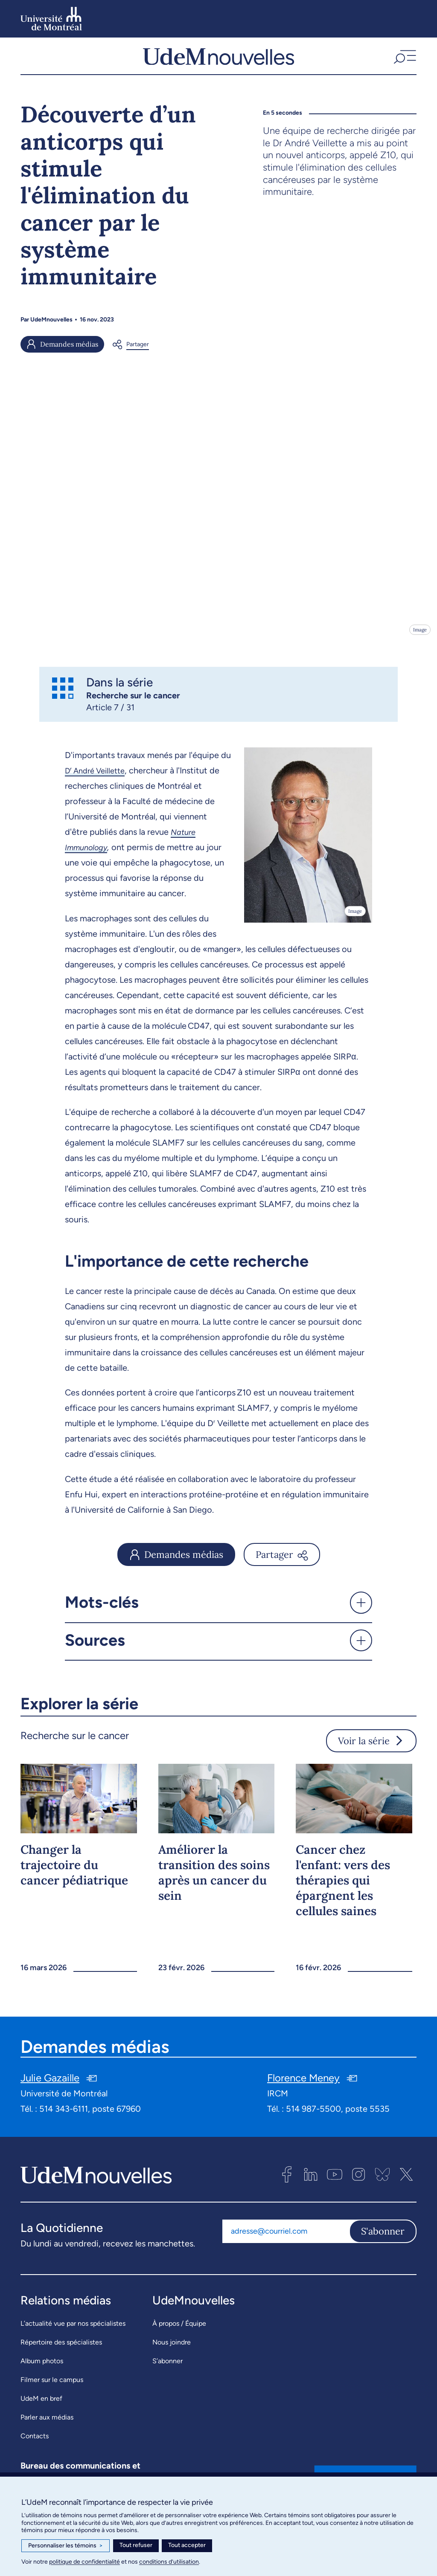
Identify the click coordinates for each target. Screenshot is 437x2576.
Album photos (41, 2369)
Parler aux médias (46, 2425)
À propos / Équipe (179, 2331)
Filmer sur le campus (51, 2388)
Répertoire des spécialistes (61, 2350)
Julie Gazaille (49, 2086)
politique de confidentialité (84, 2561)
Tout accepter (187, 2545)
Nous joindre (171, 2350)
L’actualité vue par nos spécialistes (72, 2331)
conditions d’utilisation (169, 2561)
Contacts (34, 2444)
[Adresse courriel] (285, 2239)
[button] (404, 60)
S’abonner (167, 2369)
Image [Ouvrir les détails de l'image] (419, 637)
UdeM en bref (41, 2406)
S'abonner (383, 2240)
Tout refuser (135, 2545)
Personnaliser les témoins (65, 2546)
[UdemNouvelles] (218, 60)
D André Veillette (98, 779)
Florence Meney (303, 2086)
